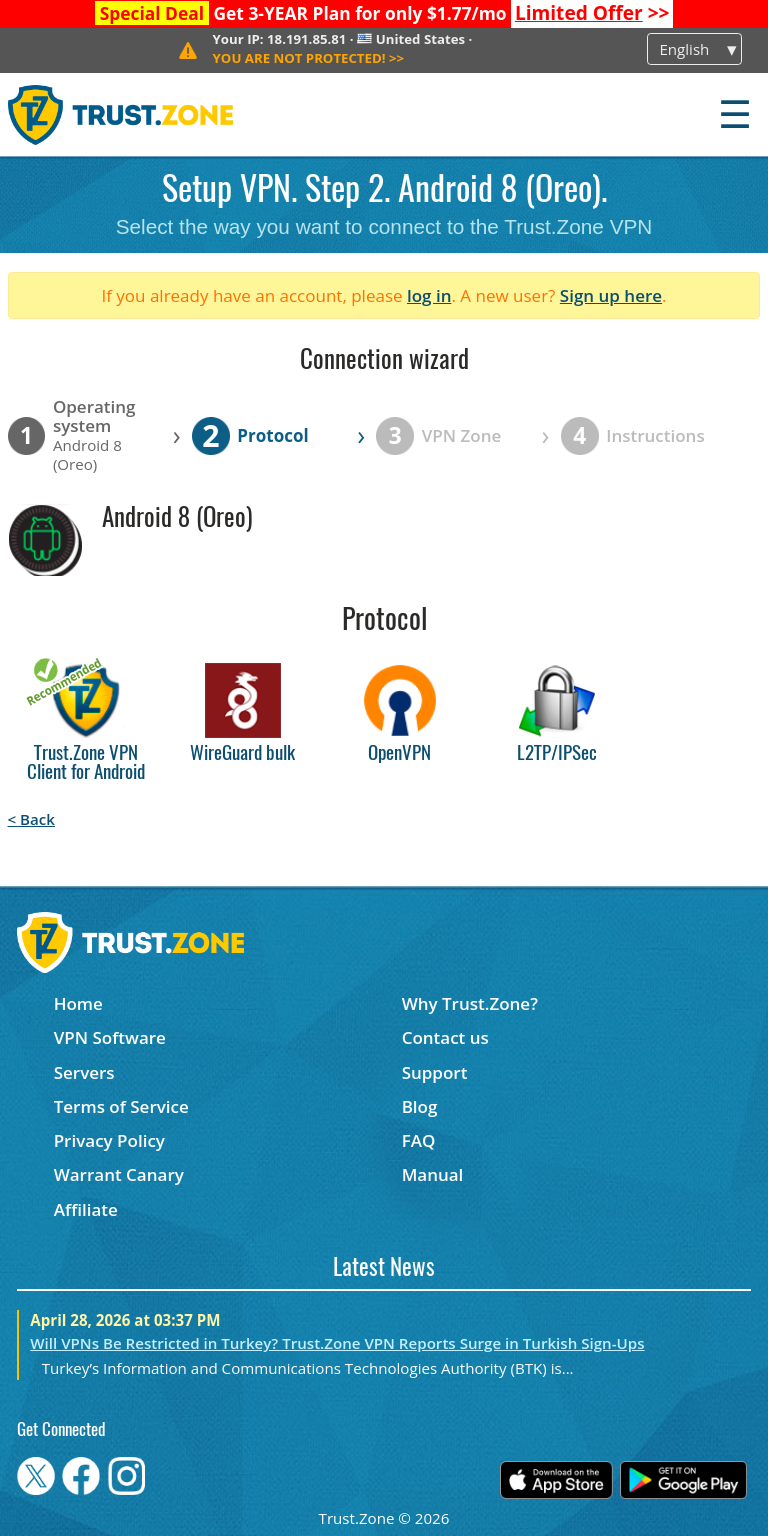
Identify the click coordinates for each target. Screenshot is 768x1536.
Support (435, 1072)
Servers (84, 1072)
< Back (31, 819)
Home (78, 1003)
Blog (420, 1106)
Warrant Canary (119, 1174)
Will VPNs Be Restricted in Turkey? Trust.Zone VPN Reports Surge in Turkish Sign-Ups (337, 1343)
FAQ (419, 1140)
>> (592, 13)
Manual (433, 1174)
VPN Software (110, 1037)
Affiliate (86, 1209)
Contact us (445, 1037)
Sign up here (611, 295)
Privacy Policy (109, 1140)
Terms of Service (121, 1106)
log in (429, 295)
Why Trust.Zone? (470, 1003)
